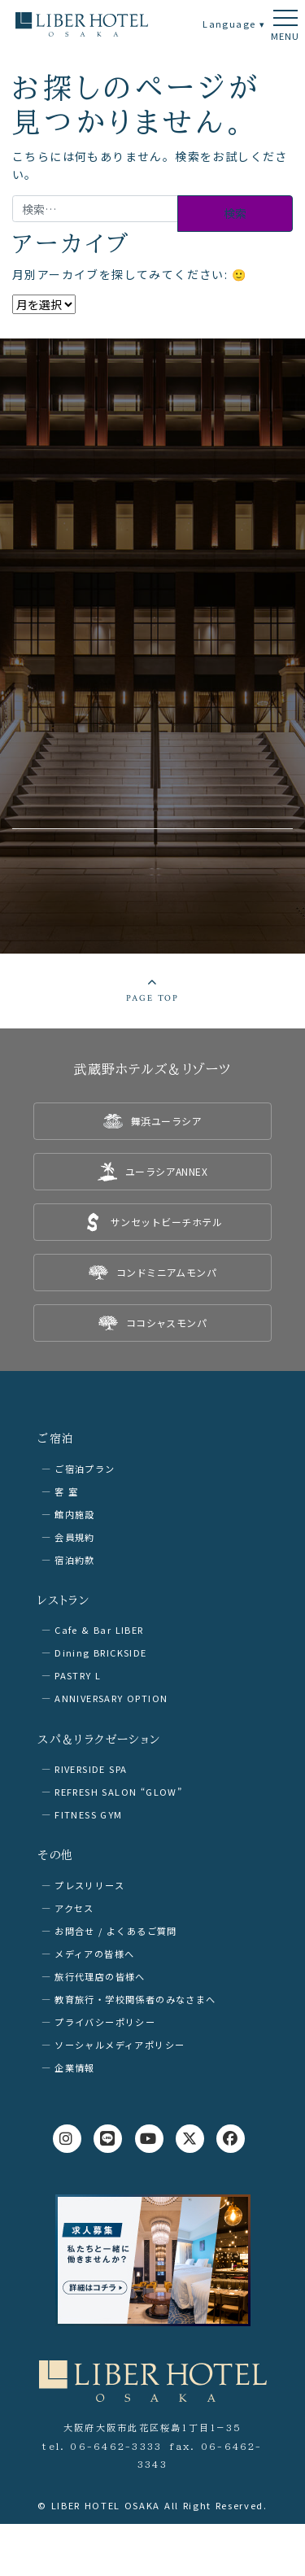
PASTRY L (77, 1675)
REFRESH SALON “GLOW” (118, 1791)
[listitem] (152, 1121)
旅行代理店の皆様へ (100, 1976)
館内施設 (74, 1514)
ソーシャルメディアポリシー (119, 2044)
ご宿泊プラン (84, 1468)
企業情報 (74, 2067)
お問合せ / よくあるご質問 (115, 1930)
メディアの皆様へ (94, 1953)
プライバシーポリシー (104, 2021)
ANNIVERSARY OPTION (111, 1698)
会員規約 (74, 1536)
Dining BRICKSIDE (100, 1652)
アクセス (74, 1908)
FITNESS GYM (88, 1814)
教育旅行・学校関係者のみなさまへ (135, 1999)
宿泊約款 (74, 1559)
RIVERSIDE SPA (90, 1768)
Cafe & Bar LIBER (98, 1629)
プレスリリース (89, 1885)
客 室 (66, 1491)
